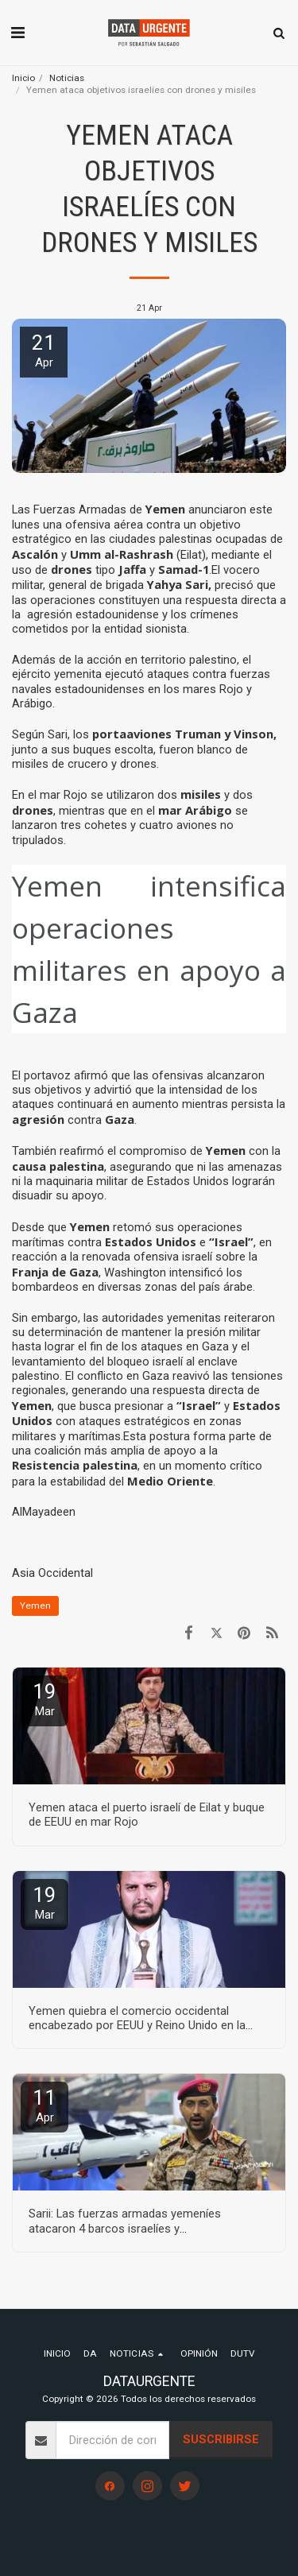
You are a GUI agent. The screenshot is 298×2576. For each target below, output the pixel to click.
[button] (17, 32)
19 (44, 1698)
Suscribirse (221, 2439)
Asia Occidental (52, 1573)
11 (44, 2105)
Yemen (35, 1605)
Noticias (66, 77)
